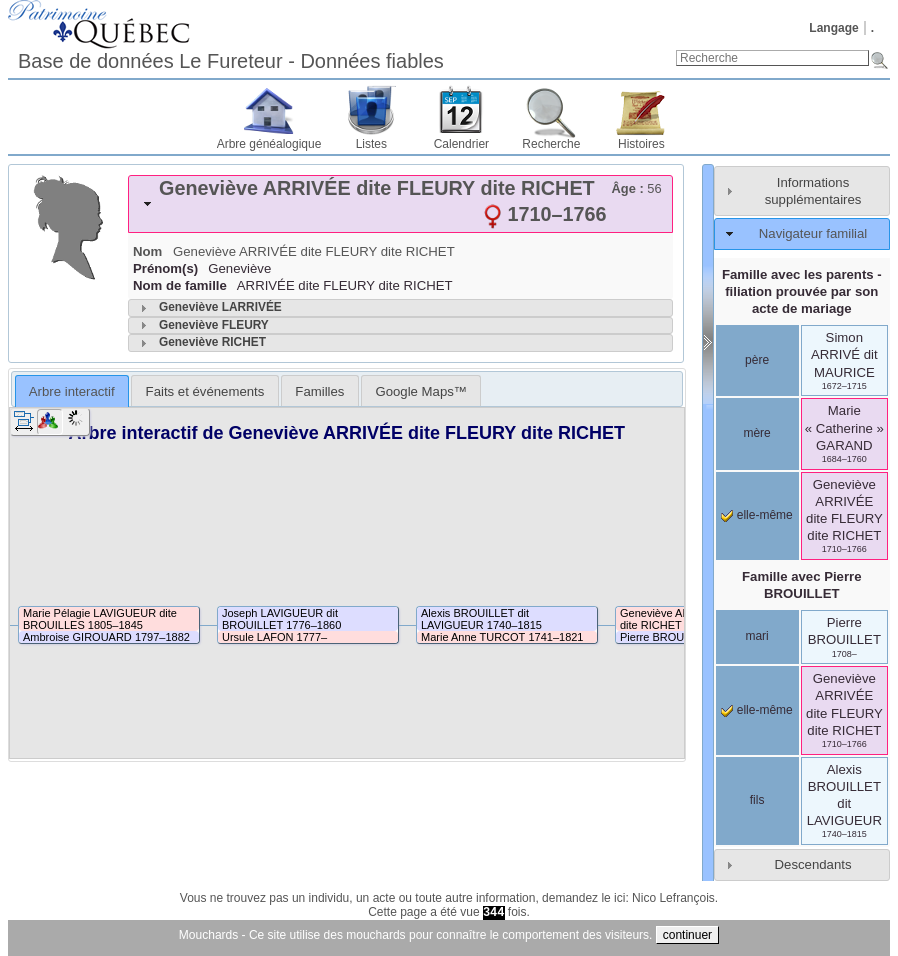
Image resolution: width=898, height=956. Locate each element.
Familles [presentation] (319, 391)
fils (757, 800)
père (757, 360)
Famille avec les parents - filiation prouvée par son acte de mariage (802, 291)
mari (756, 636)
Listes (371, 144)
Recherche (551, 144)
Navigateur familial (813, 233)
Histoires (641, 144)
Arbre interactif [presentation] (72, 391)
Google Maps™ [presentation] (421, 391)
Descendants (813, 864)
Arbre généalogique (269, 144)
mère (756, 433)
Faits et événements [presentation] (205, 391)
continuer (687, 935)
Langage (833, 28)
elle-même (756, 515)
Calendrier (461, 144)
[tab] (400, 204)
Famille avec (802, 585)
